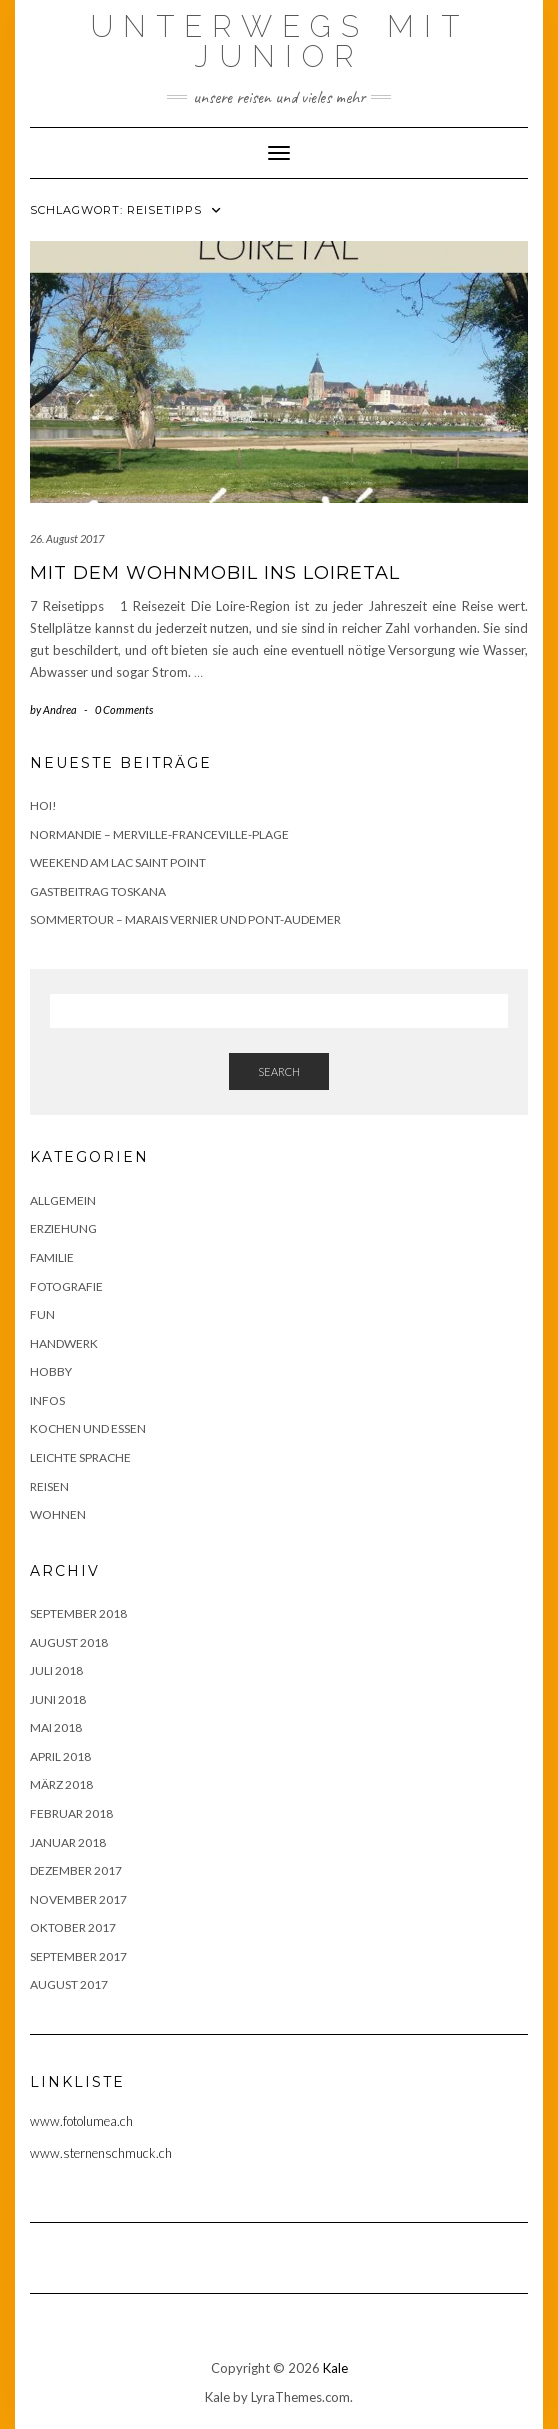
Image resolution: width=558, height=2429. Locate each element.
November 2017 (78, 1899)
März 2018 (61, 1784)
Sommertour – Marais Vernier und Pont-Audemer (185, 919)
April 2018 (60, 1756)
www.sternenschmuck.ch (101, 2153)
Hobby (51, 1371)
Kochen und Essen (88, 1428)
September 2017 (78, 1956)
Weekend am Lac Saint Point (118, 862)
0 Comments (124, 709)
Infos (47, 1400)
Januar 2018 (68, 1842)
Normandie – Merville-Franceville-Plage (159, 834)
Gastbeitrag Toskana (98, 891)
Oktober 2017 (73, 1927)
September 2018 (78, 1613)
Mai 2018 (56, 1727)
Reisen (49, 1486)
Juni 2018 (58, 1699)
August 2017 (69, 1984)
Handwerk (64, 1343)
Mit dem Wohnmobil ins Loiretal (215, 573)
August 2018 (69, 1642)
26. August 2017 (67, 538)
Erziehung (63, 1228)
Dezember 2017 (76, 1870)
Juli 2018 (56, 1670)
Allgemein (63, 1200)
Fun (42, 1314)
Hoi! (43, 805)
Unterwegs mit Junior (279, 41)
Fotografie (66, 1286)
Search (279, 1071)
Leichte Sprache (80, 1457)
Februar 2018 (71, 1813)
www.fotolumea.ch (81, 2121)
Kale (335, 2368)
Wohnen (58, 1514)
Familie (52, 1257)
